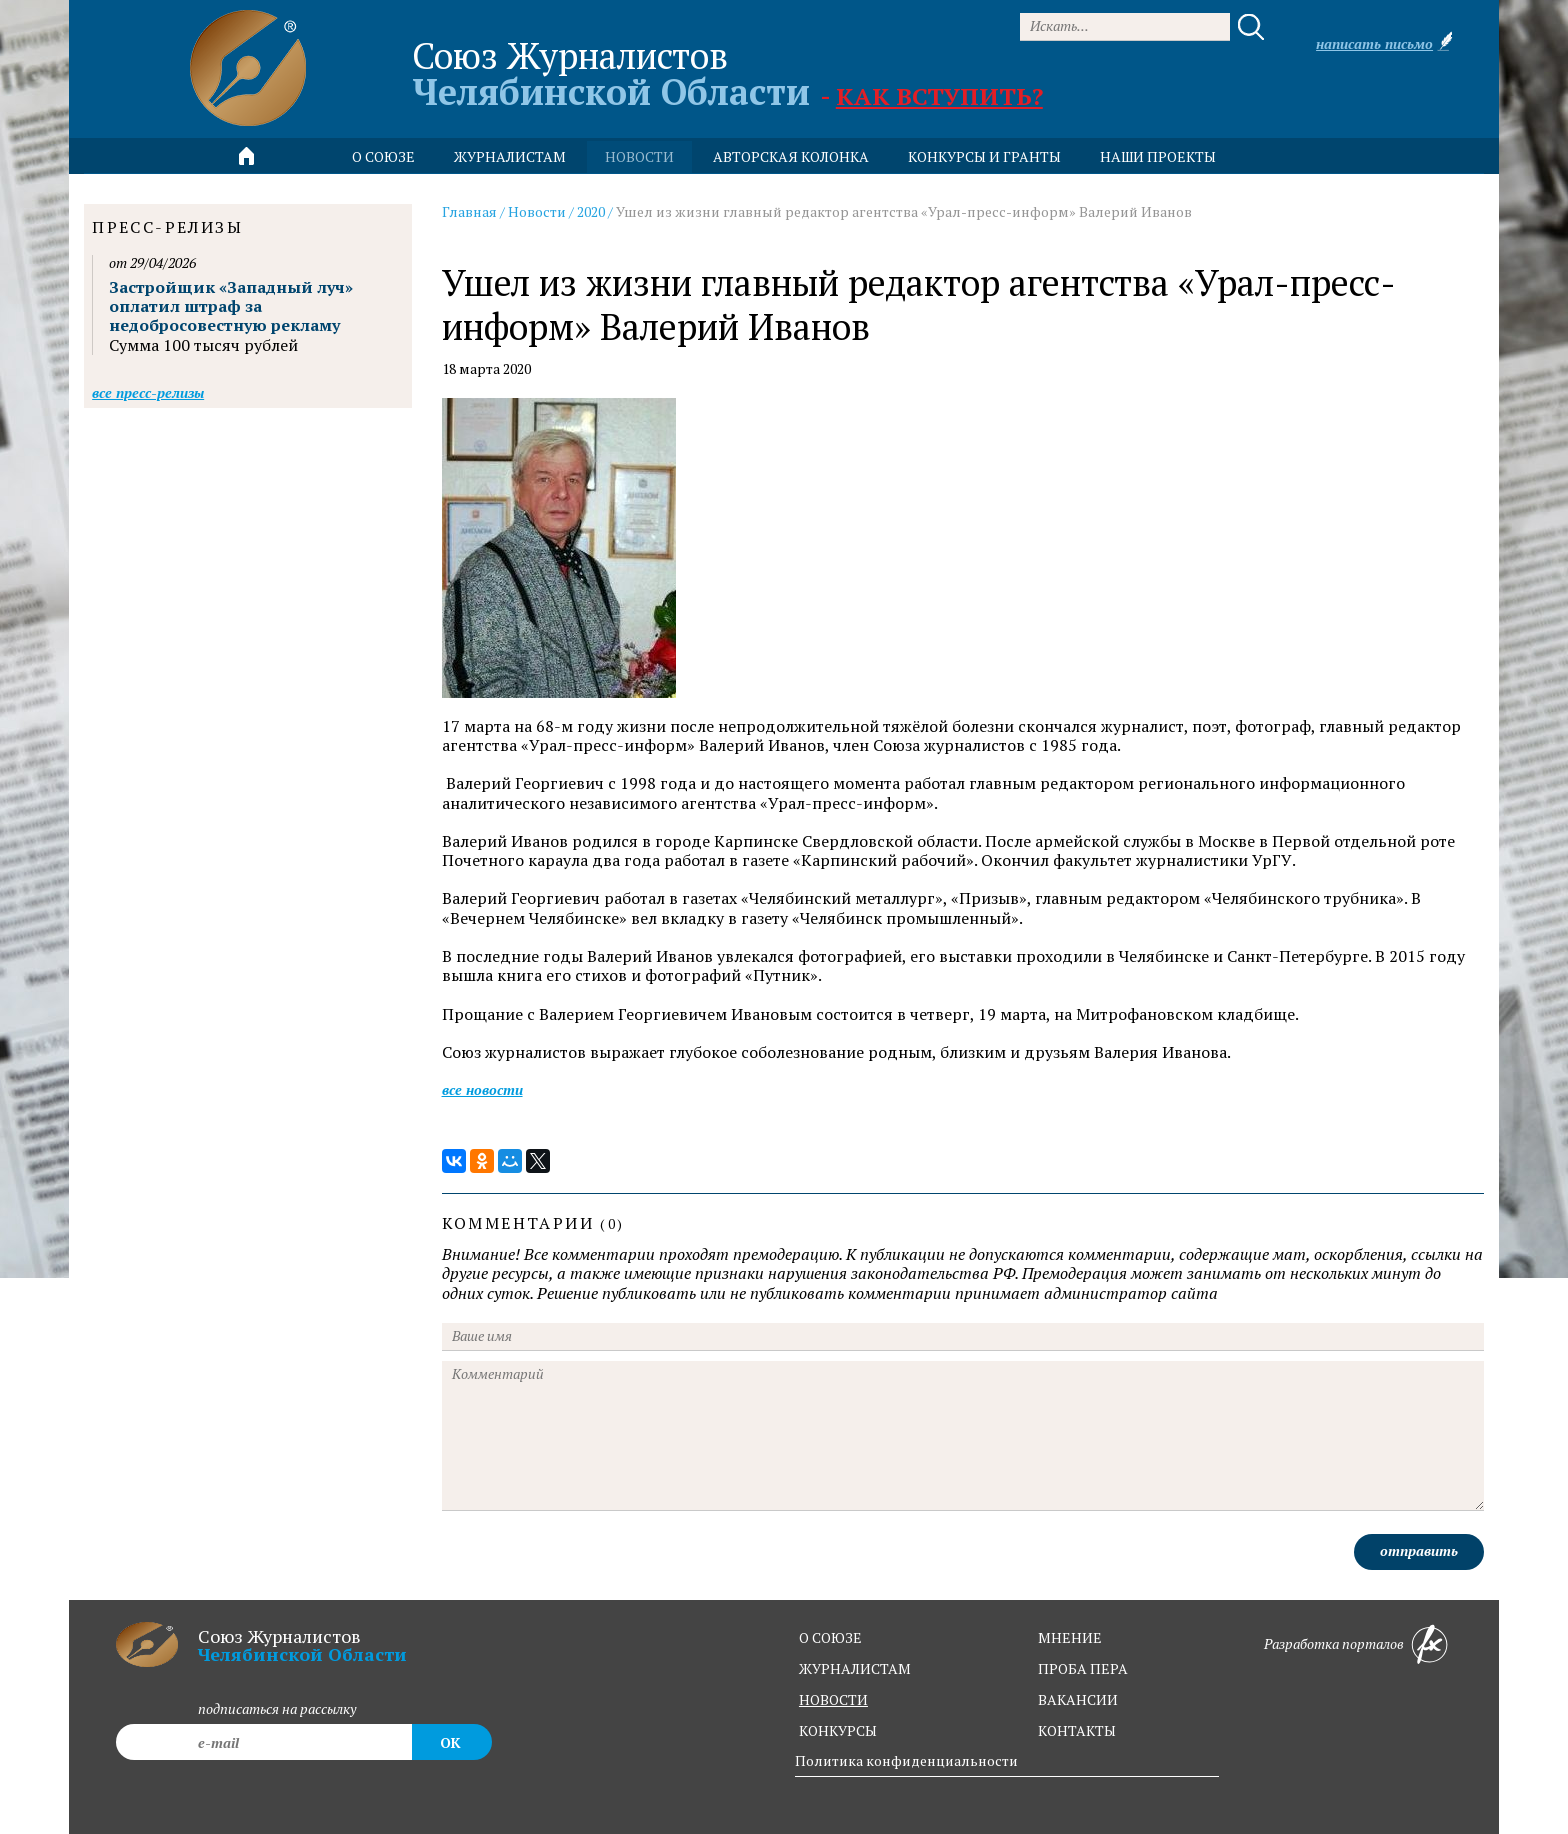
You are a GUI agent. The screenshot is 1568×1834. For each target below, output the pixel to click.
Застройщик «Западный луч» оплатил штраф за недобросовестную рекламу (231, 306)
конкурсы (838, 1730)
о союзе (830, 1637)
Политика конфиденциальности (906, 1760)
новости (639, 156)
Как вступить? (939, 96)
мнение (1070, 1637)
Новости (537, 211)
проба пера (1083, 1668)
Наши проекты (1158, 156)
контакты (1077, 1730)
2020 (591, 211)
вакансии (1078, 1699)
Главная (469, 211)
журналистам (855, 1668)
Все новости (482, 1089)
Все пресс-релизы (148, 392)
